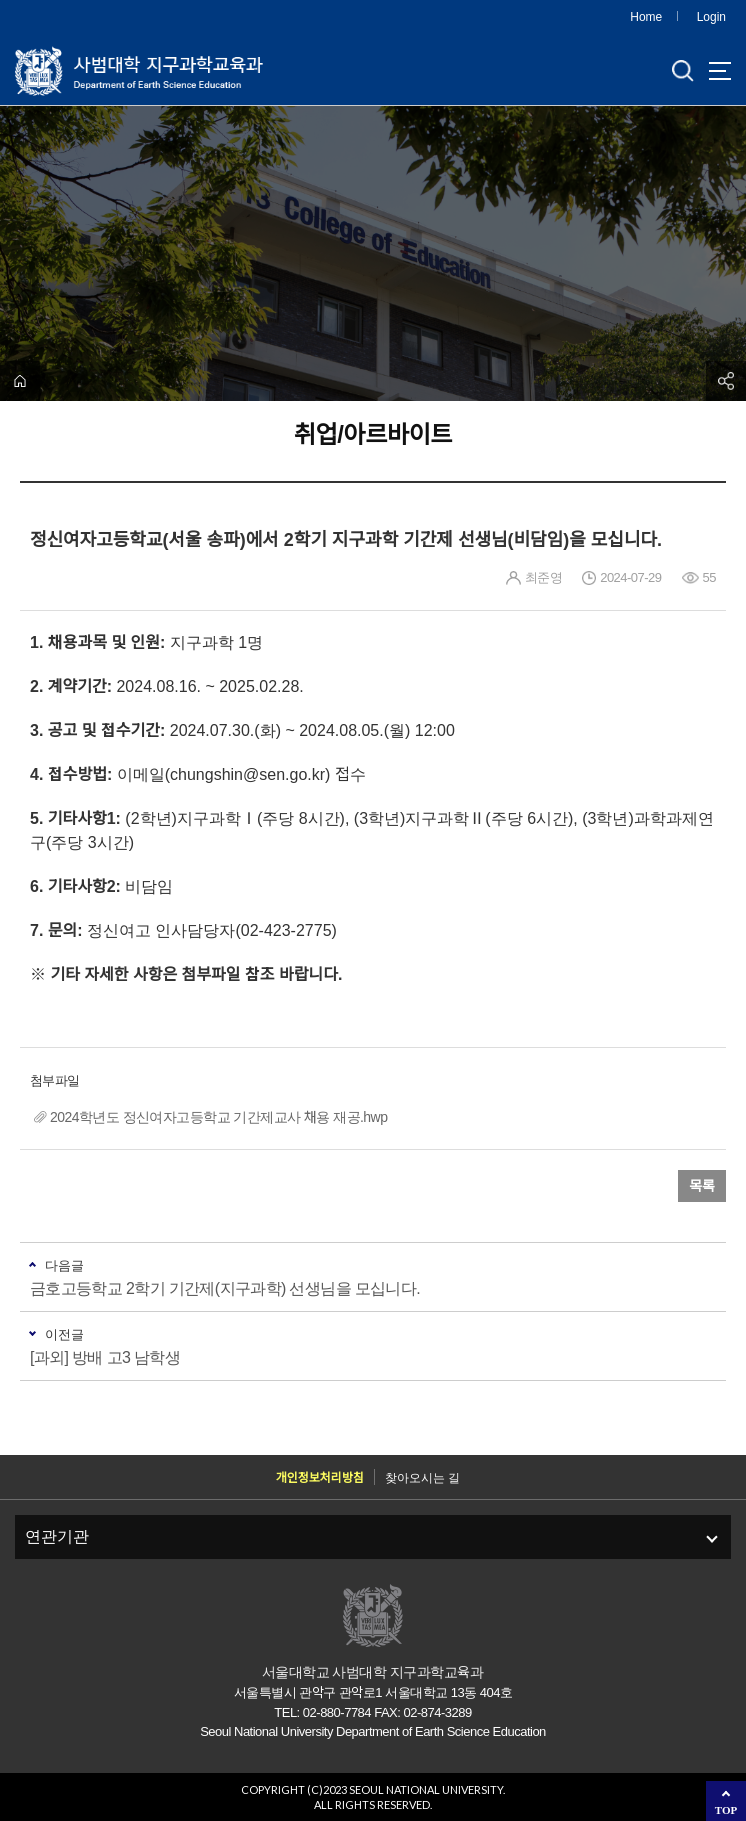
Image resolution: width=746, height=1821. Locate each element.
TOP (726, 1810)
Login (711, 17)
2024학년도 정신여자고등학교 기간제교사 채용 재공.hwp (218, 1117)
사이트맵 (720, 71)
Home (646, 17)
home (20, 381)
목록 (702, 1186)
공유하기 (726, 381)
